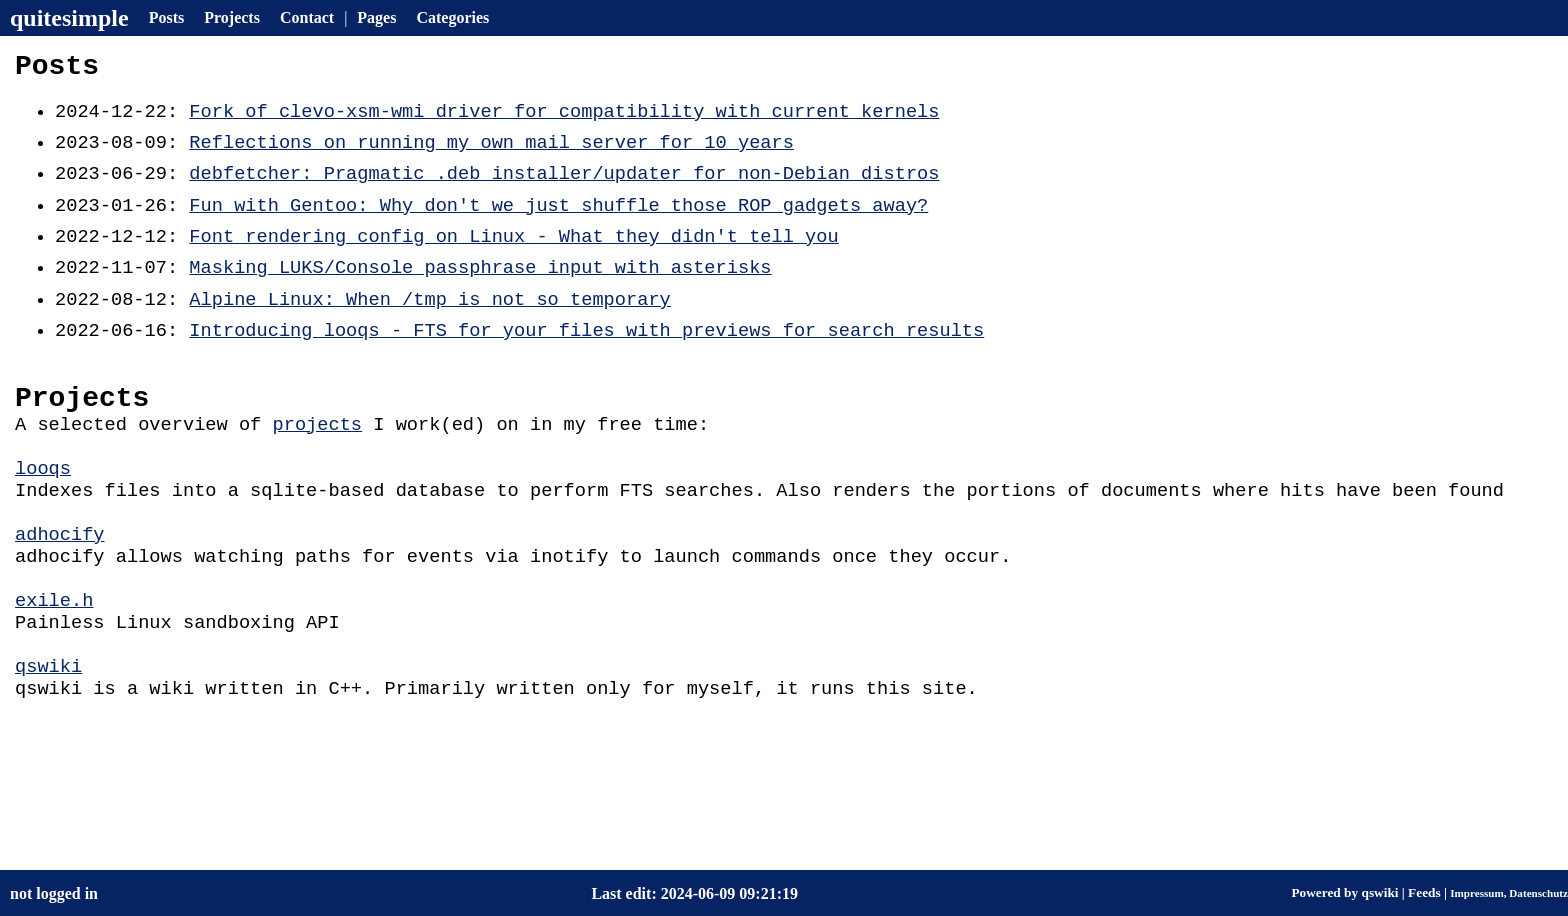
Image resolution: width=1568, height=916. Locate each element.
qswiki (48, 742)
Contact (307, 17)
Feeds (1424, 892)
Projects (232, 17)
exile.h (54, 667)
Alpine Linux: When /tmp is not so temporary (429, 326)
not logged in (54, 893)
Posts (167, 17)
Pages (376, 17)
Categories (452, 17)
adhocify (60, 592)
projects (317, 467)
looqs (43, 517)
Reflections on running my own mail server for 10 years (491, 154)
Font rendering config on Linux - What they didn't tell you (513, 257)
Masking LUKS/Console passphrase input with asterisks (480, 291)
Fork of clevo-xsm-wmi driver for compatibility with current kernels (564, 120)
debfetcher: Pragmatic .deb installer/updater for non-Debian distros (564, 188)
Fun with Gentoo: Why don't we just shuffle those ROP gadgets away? (558, 223)
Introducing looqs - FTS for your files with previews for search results (586, 360)
